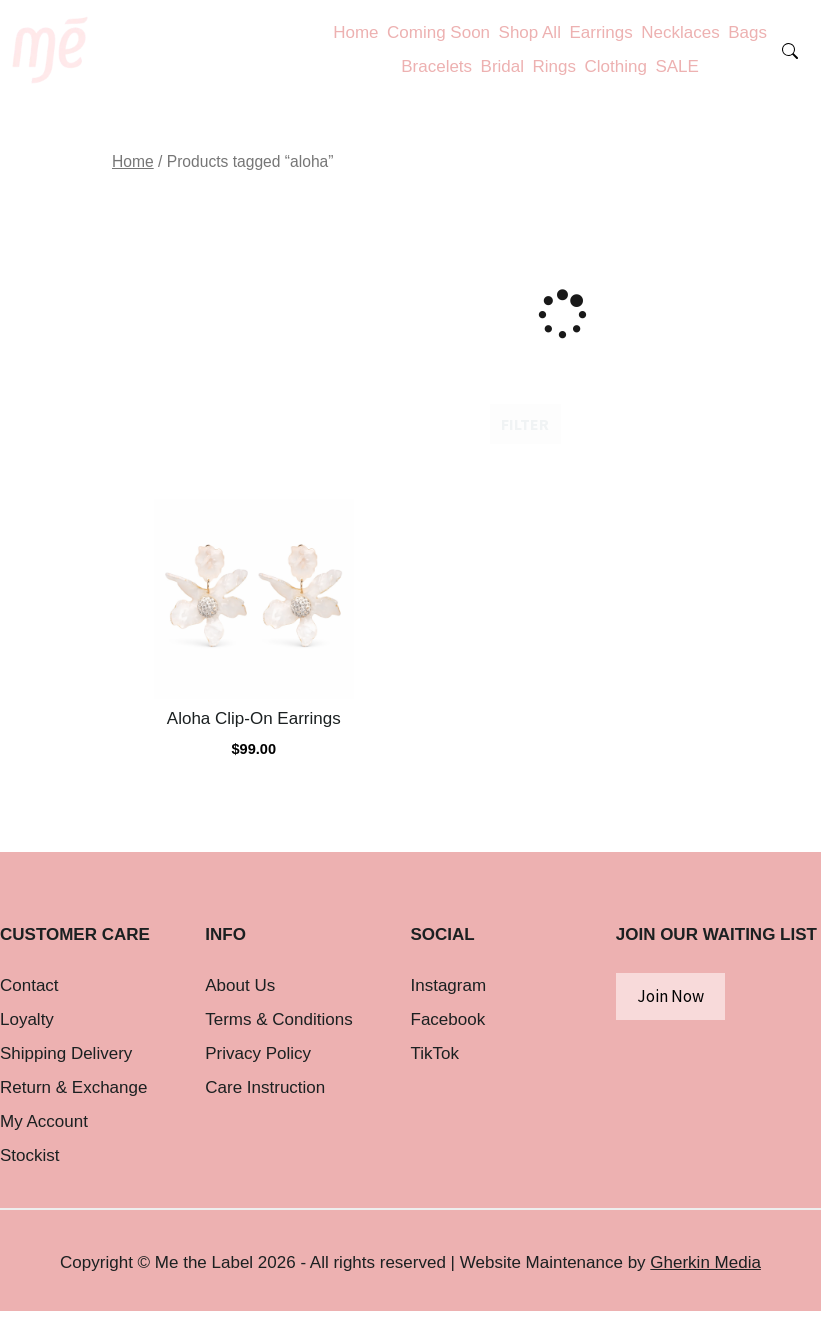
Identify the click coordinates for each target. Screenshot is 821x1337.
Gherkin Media (705, 1262)
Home (133, 161)
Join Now (670, 996)
